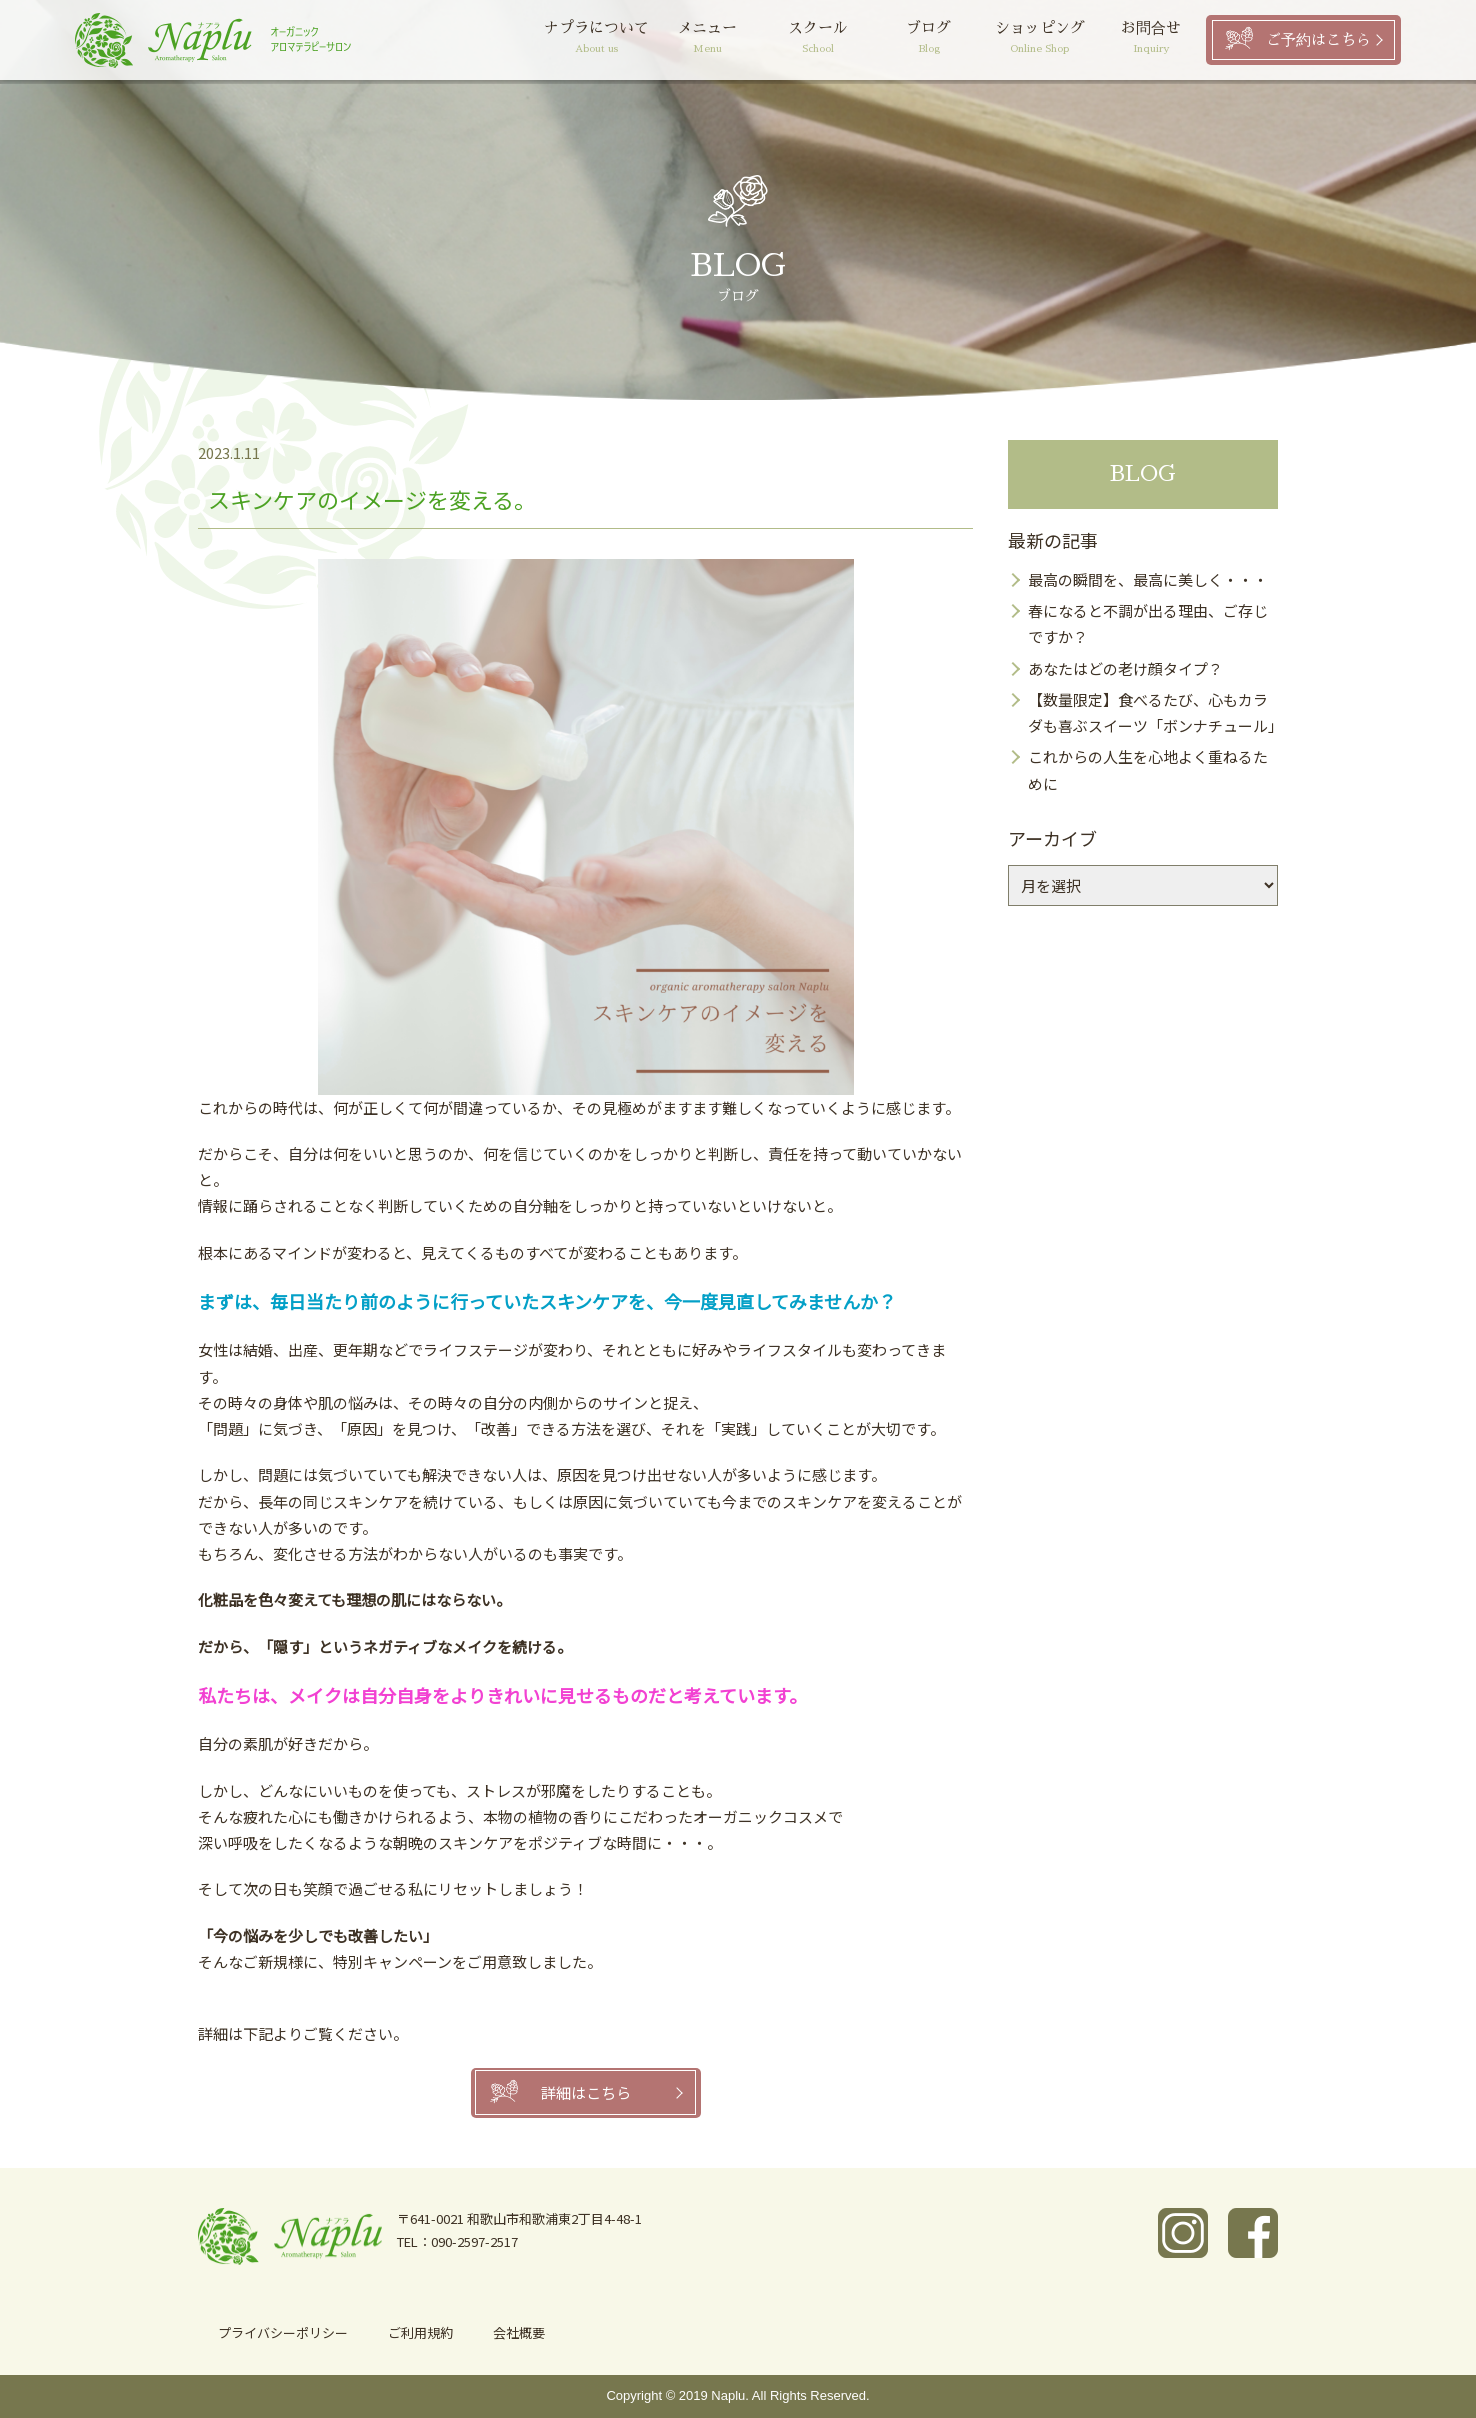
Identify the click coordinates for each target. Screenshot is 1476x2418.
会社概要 (519, 2332)
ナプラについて (596, 39)
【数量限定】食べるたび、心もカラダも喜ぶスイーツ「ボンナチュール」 (1153, 712)
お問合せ (1150, 39)
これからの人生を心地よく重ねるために (1148, 769)
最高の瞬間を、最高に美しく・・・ (1148, 579)
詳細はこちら (586, 2092)
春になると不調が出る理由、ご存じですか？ (1148, 623)
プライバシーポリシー (283, 2332)
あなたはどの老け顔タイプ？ (1125, 668)
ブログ (929, 39)
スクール (818, 39)
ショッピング (1039, 39)
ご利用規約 (420, 2332)
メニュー (707, 39)
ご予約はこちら (1318, 39)
